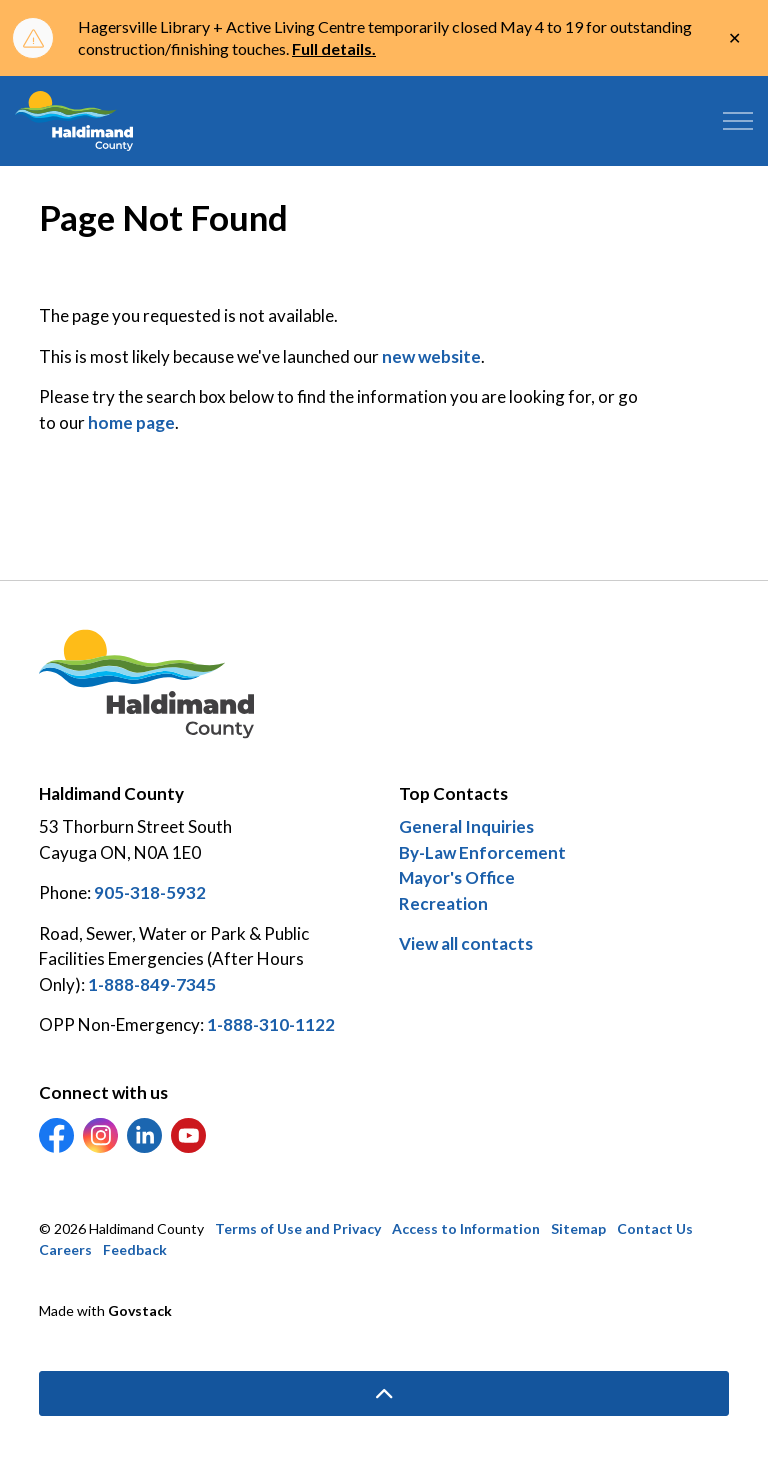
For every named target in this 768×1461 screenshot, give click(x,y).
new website (431, 356)
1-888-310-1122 (271, 1024)
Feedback (135, 1249)
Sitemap (578, 1228)
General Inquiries (466, 826)
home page (131, 422)
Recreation (443, 903)
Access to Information (466, 1228)
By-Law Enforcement (482, 852)
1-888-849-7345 (152, 984)
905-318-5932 (150, 892)
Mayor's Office (457, 877)
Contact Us (655, 1228)
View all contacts (466, 943)
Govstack (140, 1310)
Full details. (334, 48)
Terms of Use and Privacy (298, 1228)
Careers (65, 1249)
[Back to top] (384, 1393)
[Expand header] (738, 121)
